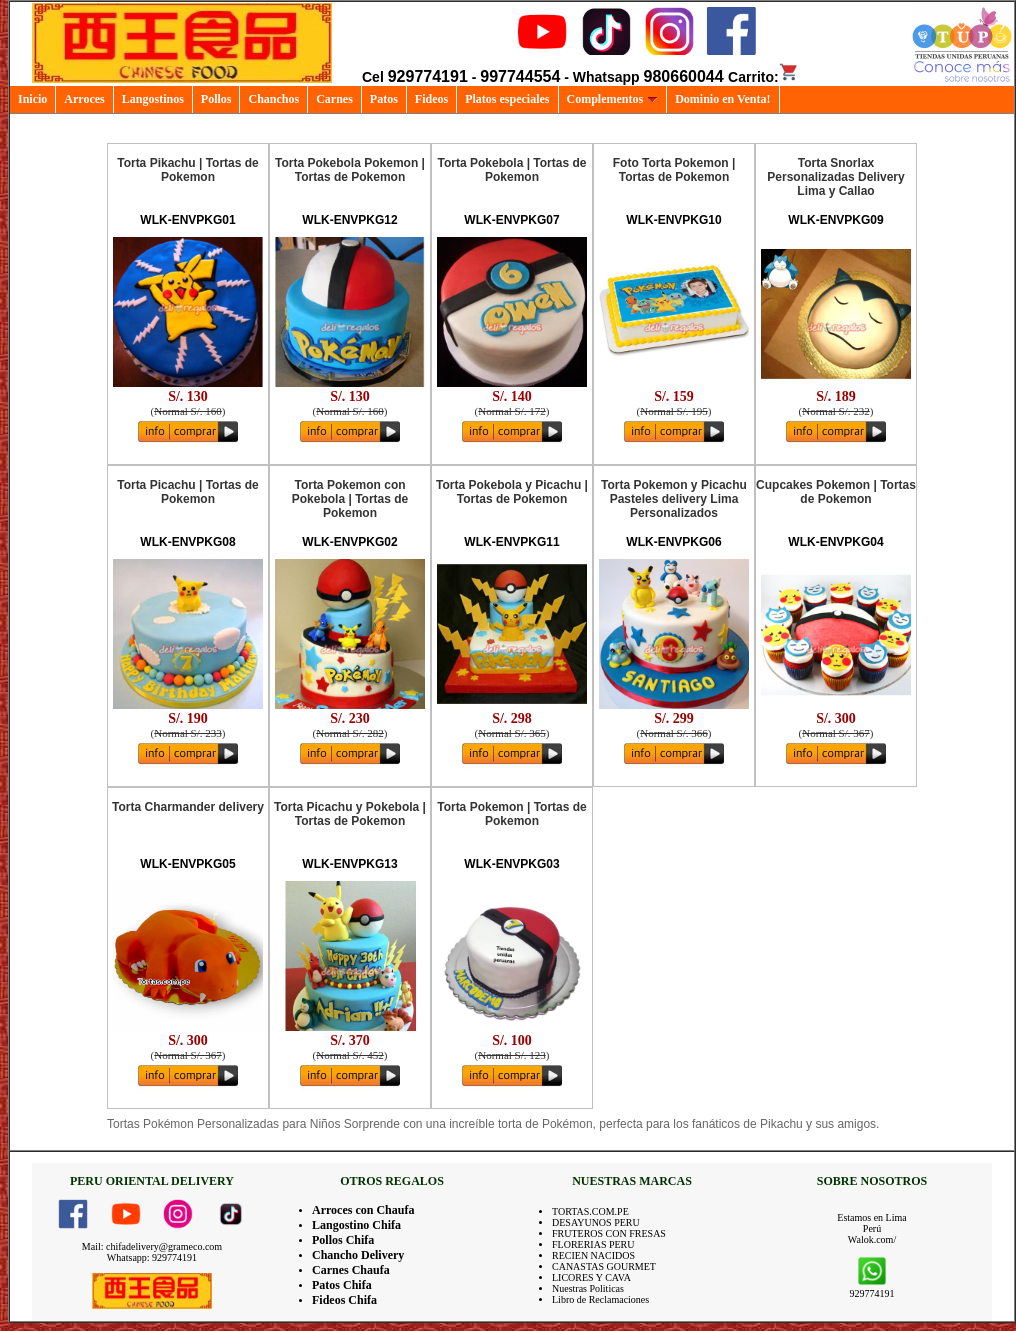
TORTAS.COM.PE (590, 1211)
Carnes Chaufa (351, 1270)
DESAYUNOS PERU (596, 1222)
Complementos (613, 99)
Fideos (431, 99)
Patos (384, 99)
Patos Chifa (342, 1285)
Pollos (216, 99)
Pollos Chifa (343, 1240)
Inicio (32, 99)
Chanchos (273, 99)
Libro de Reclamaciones (600, 1299)
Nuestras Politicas (588, 1288)
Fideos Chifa (344, 1300)
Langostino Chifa (356, 1225)
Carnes (334, 99)
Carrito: (763, 77)
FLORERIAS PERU (593, 1244)
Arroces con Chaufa (363, 1210)
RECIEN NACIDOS (593, 1255)
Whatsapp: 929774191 (152, 1257)
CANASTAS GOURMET (604, 1266)
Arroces (84, 99)
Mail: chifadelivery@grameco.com (152, 1246)
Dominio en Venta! (722, 99)
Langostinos (153, 99)
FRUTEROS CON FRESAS (609, 1233)
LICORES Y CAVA (591, 1277)
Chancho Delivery (358, 1255)
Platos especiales (507, 99)
